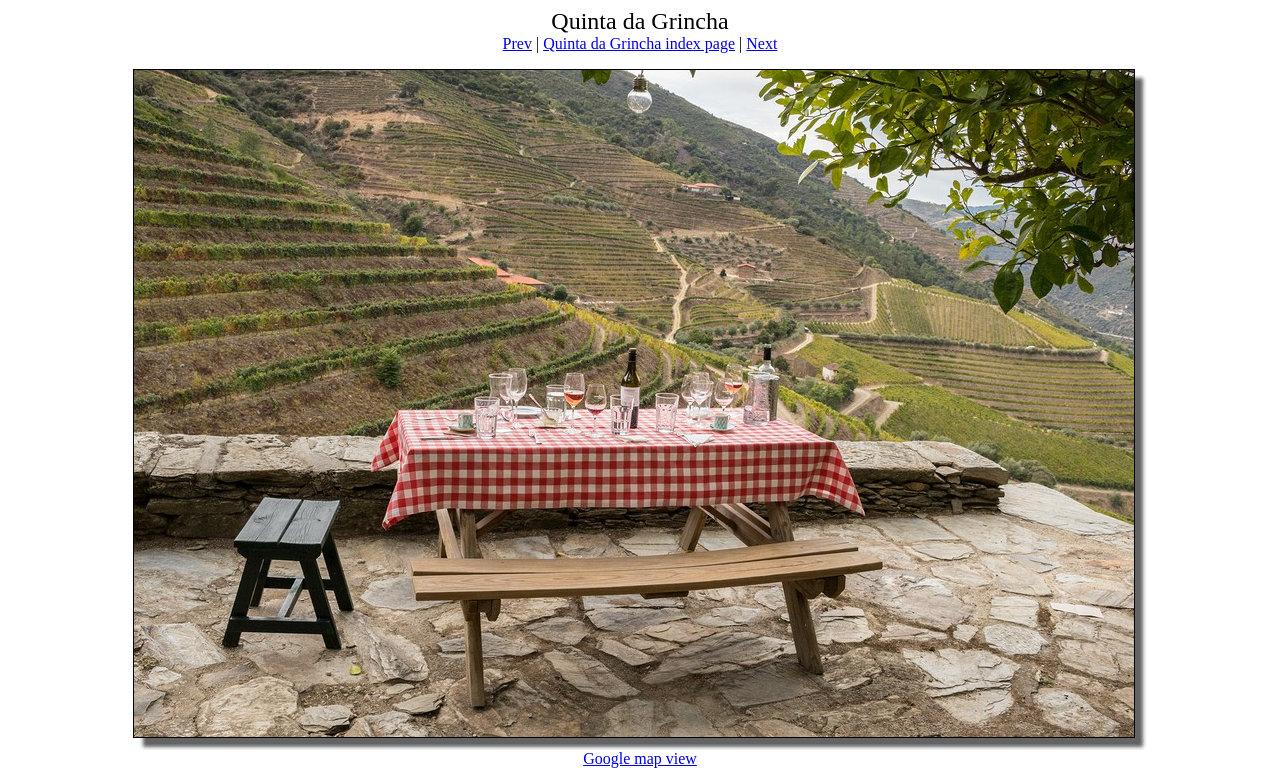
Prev (517, 43)
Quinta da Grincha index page (639, 43)
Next (761, 43)
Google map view (640, 758)
